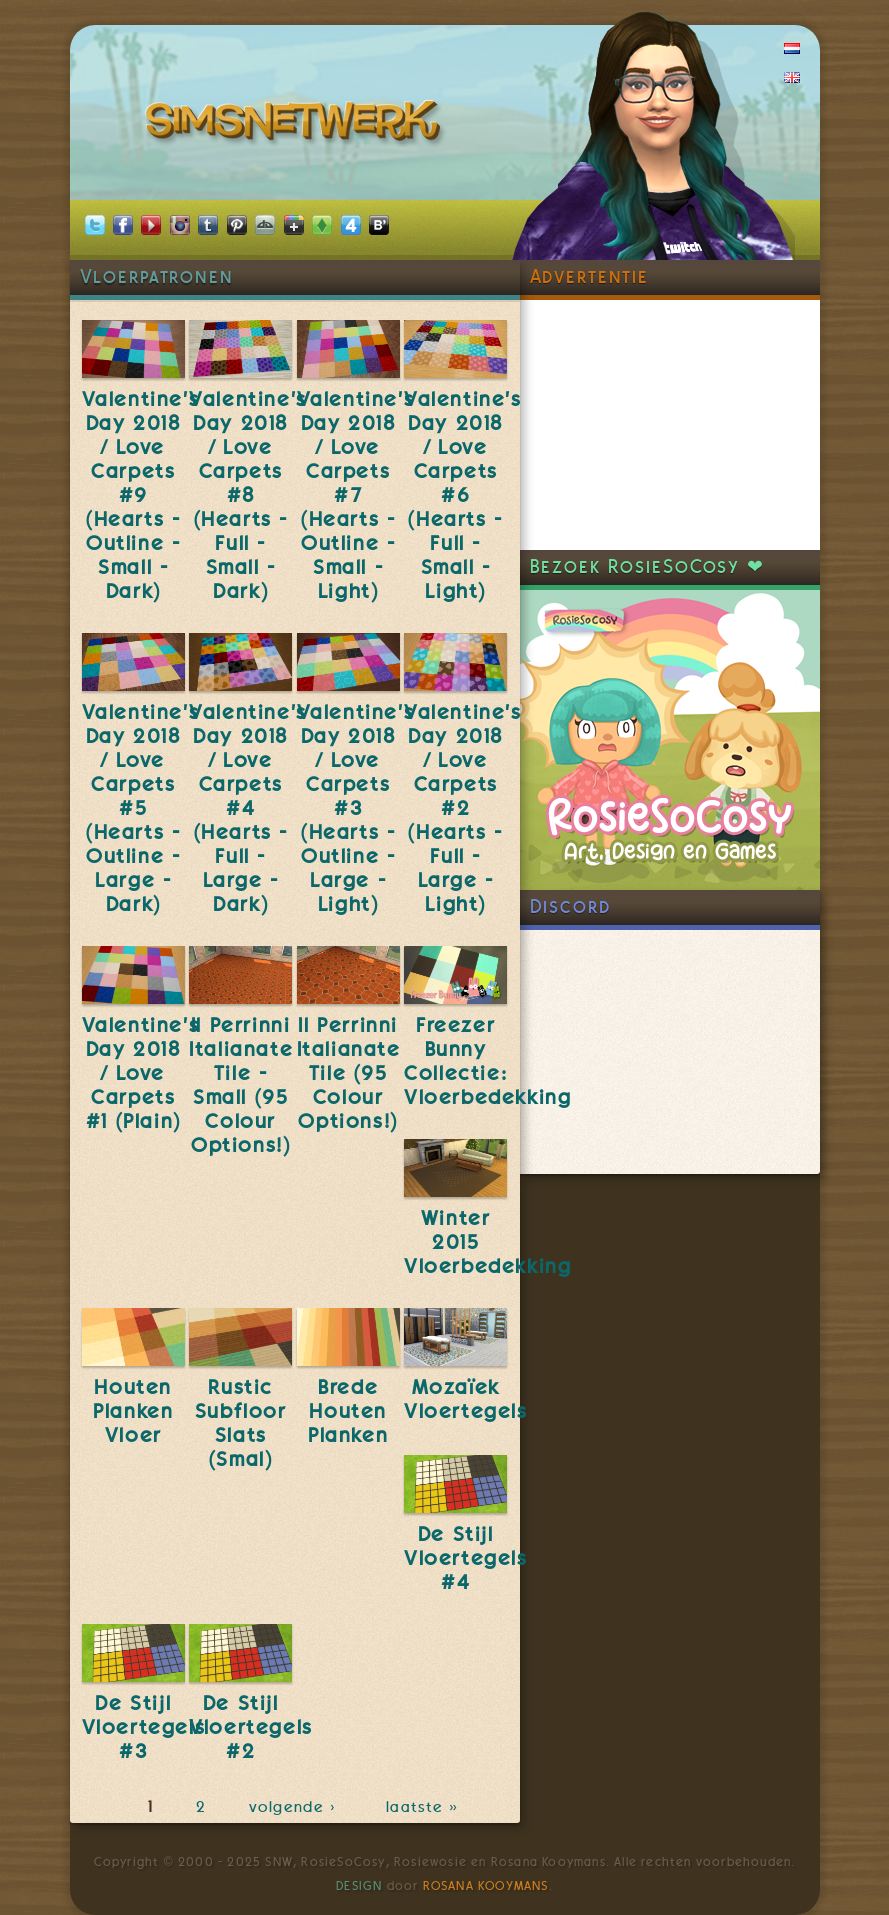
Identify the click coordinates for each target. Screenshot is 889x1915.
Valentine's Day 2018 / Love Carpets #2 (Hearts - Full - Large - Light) (463, 808)
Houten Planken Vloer (133, 1411)
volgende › (296, 1807)
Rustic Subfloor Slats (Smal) (241, 1423)
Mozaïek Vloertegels (466, 1399)
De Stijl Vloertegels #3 (144, 1727)
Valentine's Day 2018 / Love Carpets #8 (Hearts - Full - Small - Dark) (248, 495)
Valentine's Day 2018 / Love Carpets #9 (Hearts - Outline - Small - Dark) (141, 495)
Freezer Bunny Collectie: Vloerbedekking (487, 1061)
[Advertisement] (670, 425)
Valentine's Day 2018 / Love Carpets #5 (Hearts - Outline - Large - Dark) (141, 808)
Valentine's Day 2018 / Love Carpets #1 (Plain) (141, 1073)
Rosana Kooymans (486, 1886)
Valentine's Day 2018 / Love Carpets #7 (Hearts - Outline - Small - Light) (356, 495)
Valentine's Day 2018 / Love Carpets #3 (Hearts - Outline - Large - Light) (356, 808)
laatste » (424, 1807)
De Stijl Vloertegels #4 (466, 1558)
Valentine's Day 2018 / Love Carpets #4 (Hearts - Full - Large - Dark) (248, 808)
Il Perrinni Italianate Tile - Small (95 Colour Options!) (241, 1085)
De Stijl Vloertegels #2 (251, 1727)
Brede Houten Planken (348, 1411)
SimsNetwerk (296, 125)
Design (359, 1886)
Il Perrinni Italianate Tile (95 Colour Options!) (349, 1073)
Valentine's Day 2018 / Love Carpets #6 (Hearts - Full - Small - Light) (463, 495)
